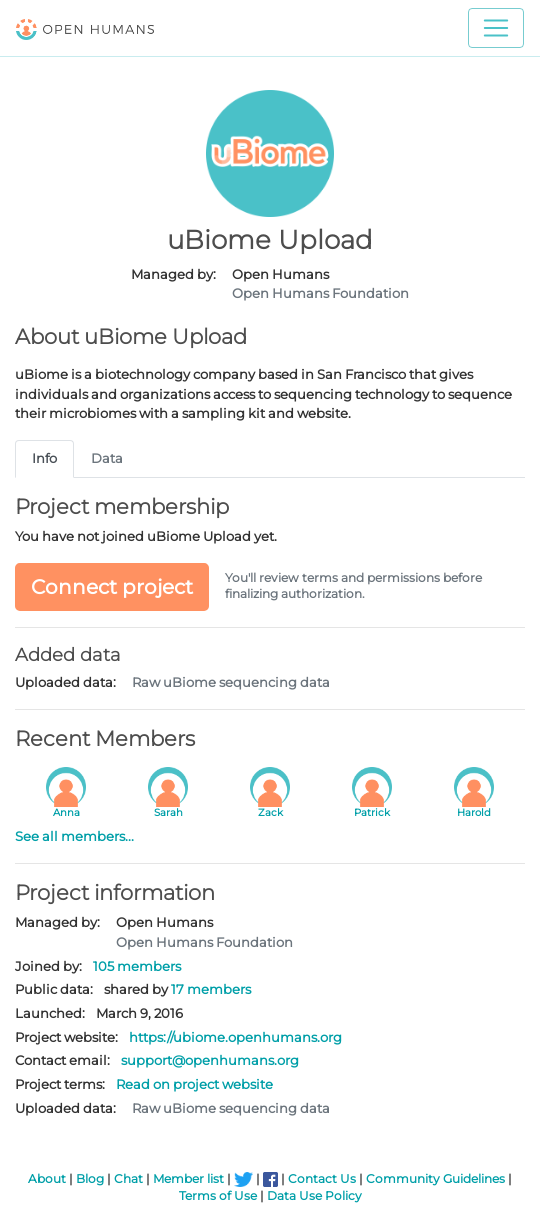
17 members (211, 989)
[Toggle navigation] (496, 28)
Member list (188, 1179)
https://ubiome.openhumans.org (235, 1037)
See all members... (74, 836)
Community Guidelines (435, 1179)
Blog (90, 1179)
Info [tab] (44, 458)
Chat (128, 1179)
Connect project (112, 587)
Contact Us (322, 1179)
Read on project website (194, 1084)
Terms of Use (218, 1196)
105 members (137, 966)
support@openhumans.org (210, 1060)
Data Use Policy (314, 1196)
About (47, 1179)
